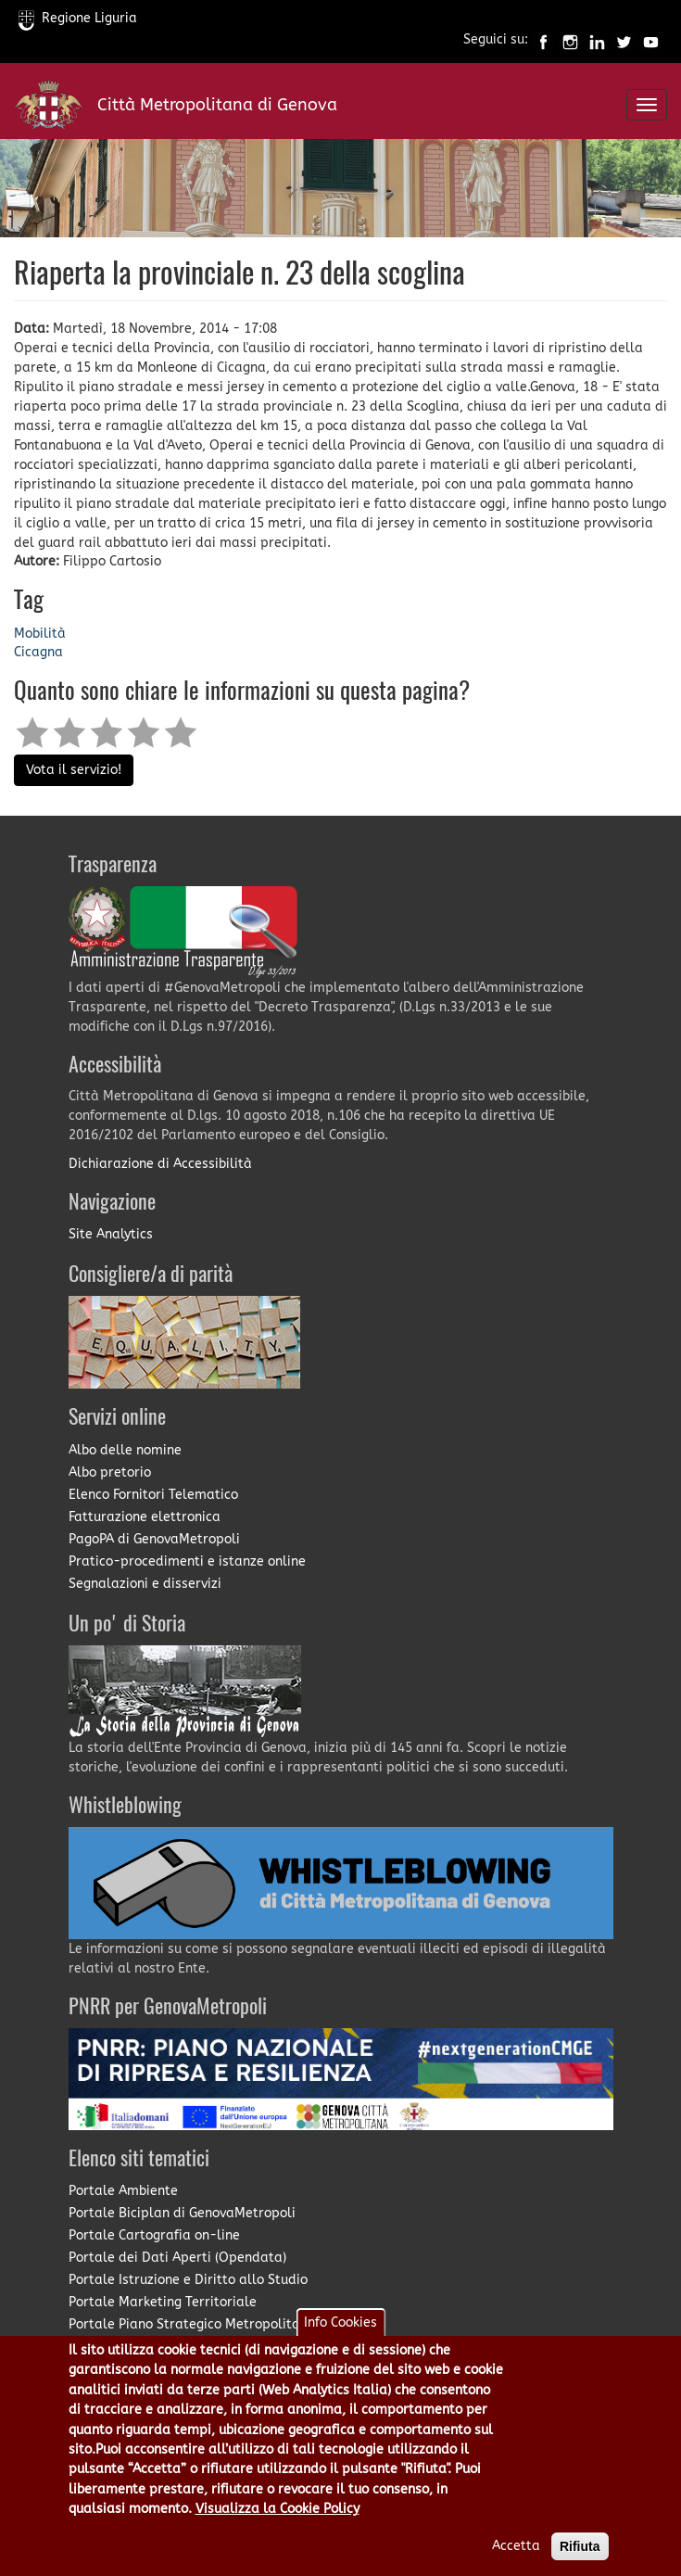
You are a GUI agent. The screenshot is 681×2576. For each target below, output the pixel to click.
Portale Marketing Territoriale (163, 2302)
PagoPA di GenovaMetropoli (154, 1539)
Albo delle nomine (125, 1450)
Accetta (516, 2564)
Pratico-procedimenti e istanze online (187, 1561)
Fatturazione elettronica (145, 1517)
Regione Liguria (78, 18)
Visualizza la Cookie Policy (277, 2528)
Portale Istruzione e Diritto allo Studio (188, 2280)
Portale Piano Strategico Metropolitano (192, 2324)
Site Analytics (111, 1234)
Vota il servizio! (73, 770)
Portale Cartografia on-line (154, 2235)
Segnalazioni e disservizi (145, 1584)
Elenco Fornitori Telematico (153, 1495)
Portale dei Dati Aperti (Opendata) (177, 2257)
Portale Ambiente (123, 2191)
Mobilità (40, 633)
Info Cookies (340, 2342)
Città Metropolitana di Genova (217, 105)
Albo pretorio (110, 1472)
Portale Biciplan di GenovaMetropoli (182, 2213)
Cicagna (38, 652)
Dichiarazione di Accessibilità (160, 1164)
